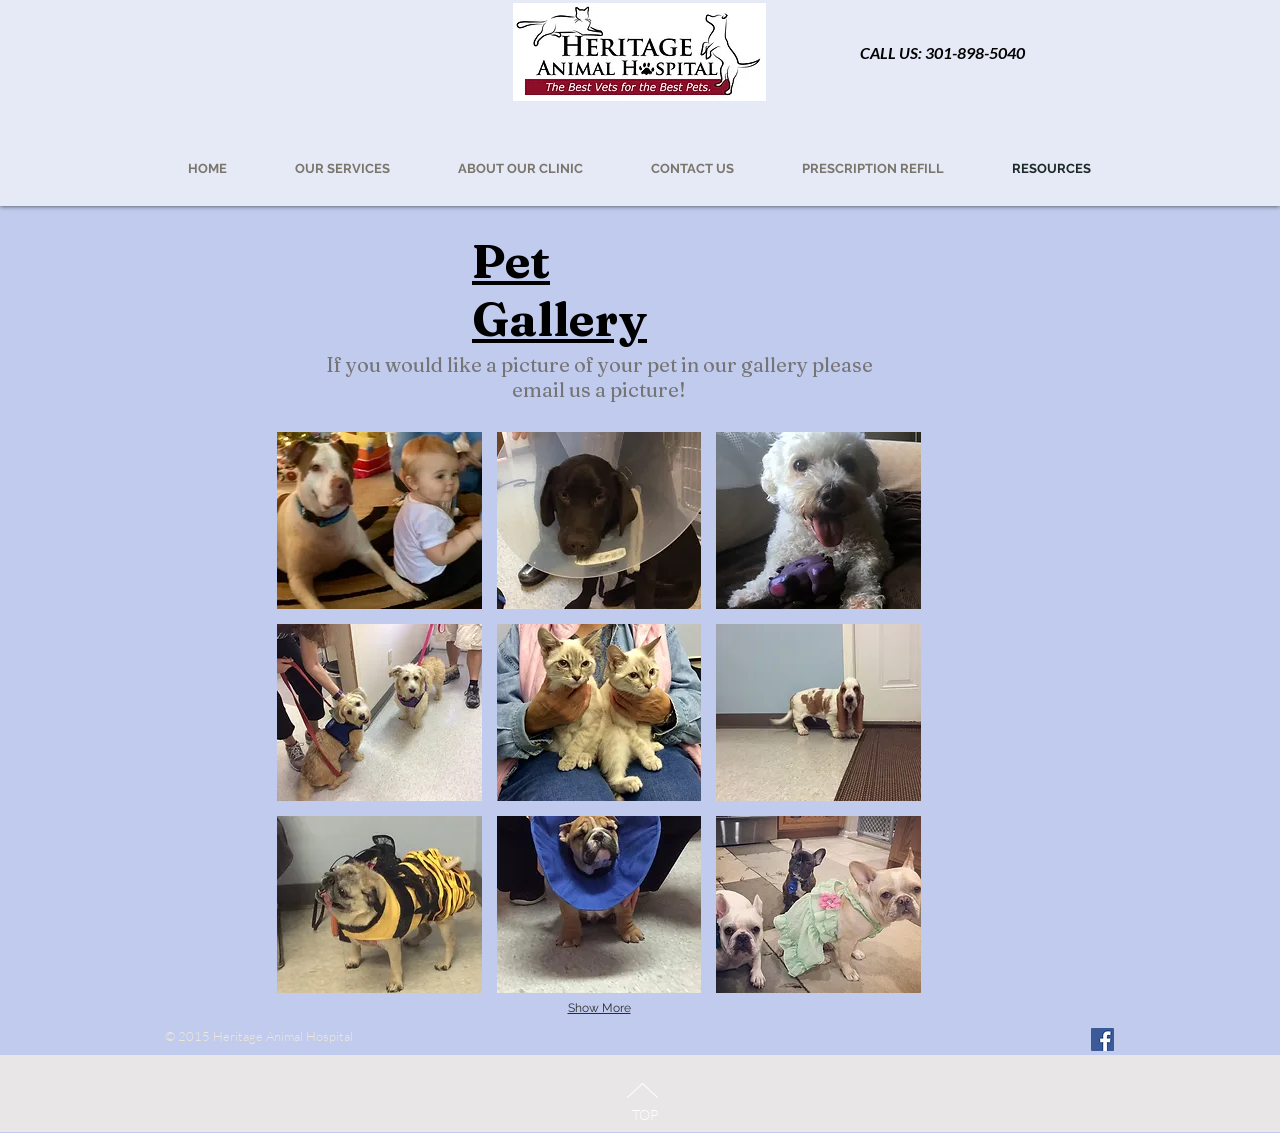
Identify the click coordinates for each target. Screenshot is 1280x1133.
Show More (599, 1008)
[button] (873, 169)
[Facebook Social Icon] (1102, 1039)
